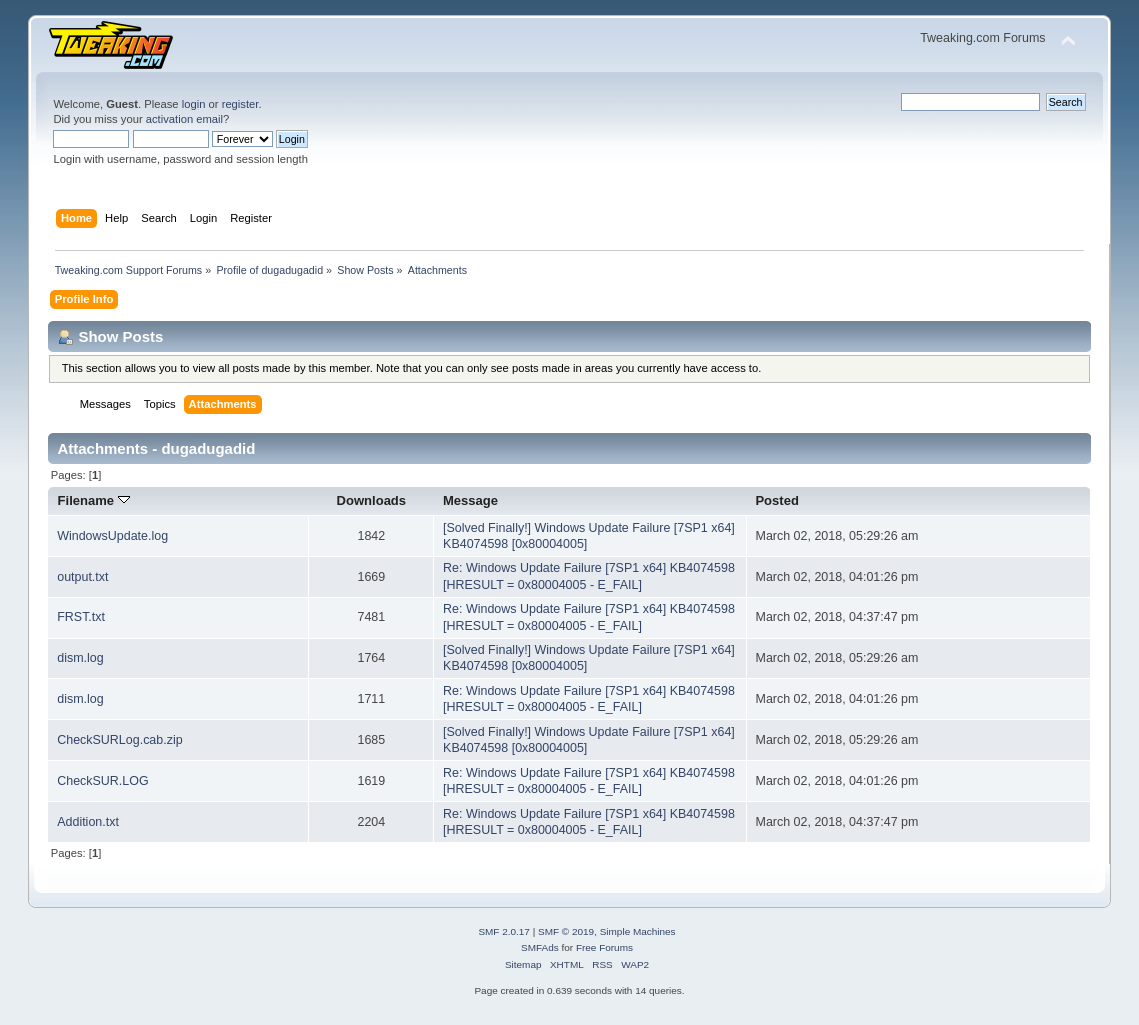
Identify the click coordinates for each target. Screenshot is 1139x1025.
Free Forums (604, 947)
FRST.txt (81, 617)
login (194, 104)
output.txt (82, 577)
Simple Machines (638, 931)
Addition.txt (88, 822)
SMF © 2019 (566, 931)
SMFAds (540, 947)
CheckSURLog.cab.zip (119, 740)
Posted (776, 500)
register (240, 104)
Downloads (372, 500)
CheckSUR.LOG (102, 781)
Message (470, 500)
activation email (184, 119)
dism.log (80, 658)
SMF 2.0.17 (504, 931)
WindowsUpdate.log (112, 536)
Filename (94, 500)
